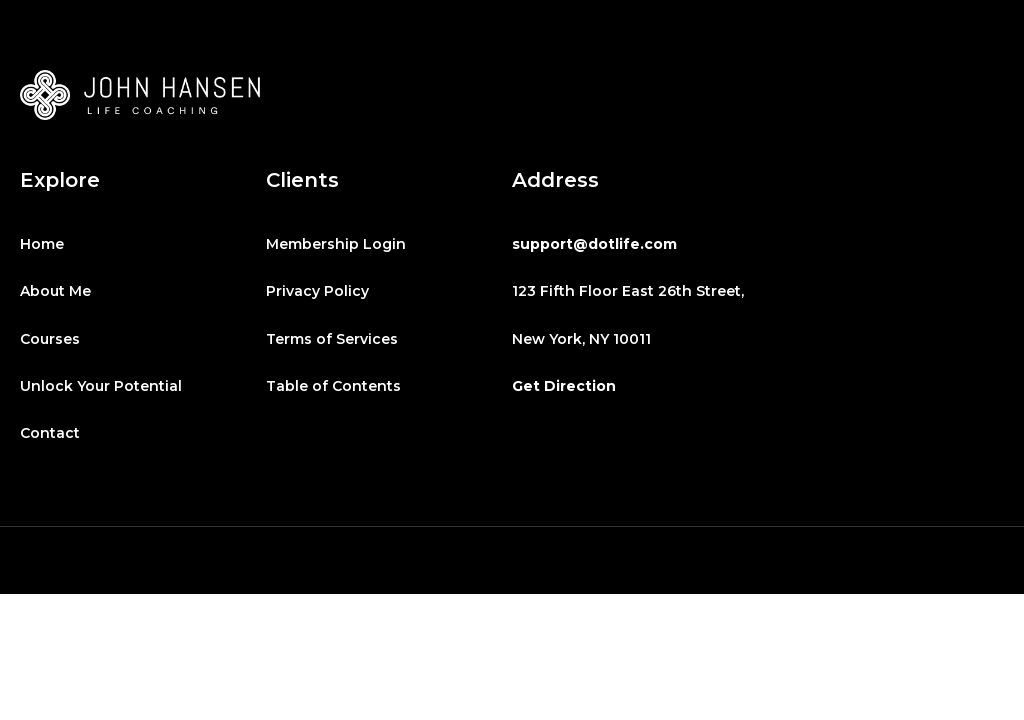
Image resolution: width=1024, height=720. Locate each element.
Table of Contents (333, 386)
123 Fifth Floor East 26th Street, (628, 291)
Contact (50, 433)
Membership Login (336, 244)
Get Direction (564, 386)
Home (42, 244)
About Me (55, 291)
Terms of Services (332, 339)
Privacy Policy (317, 291)
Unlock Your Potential (101, 386)
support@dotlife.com (594, 244)
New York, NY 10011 (581, 339)
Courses (50, 339)
